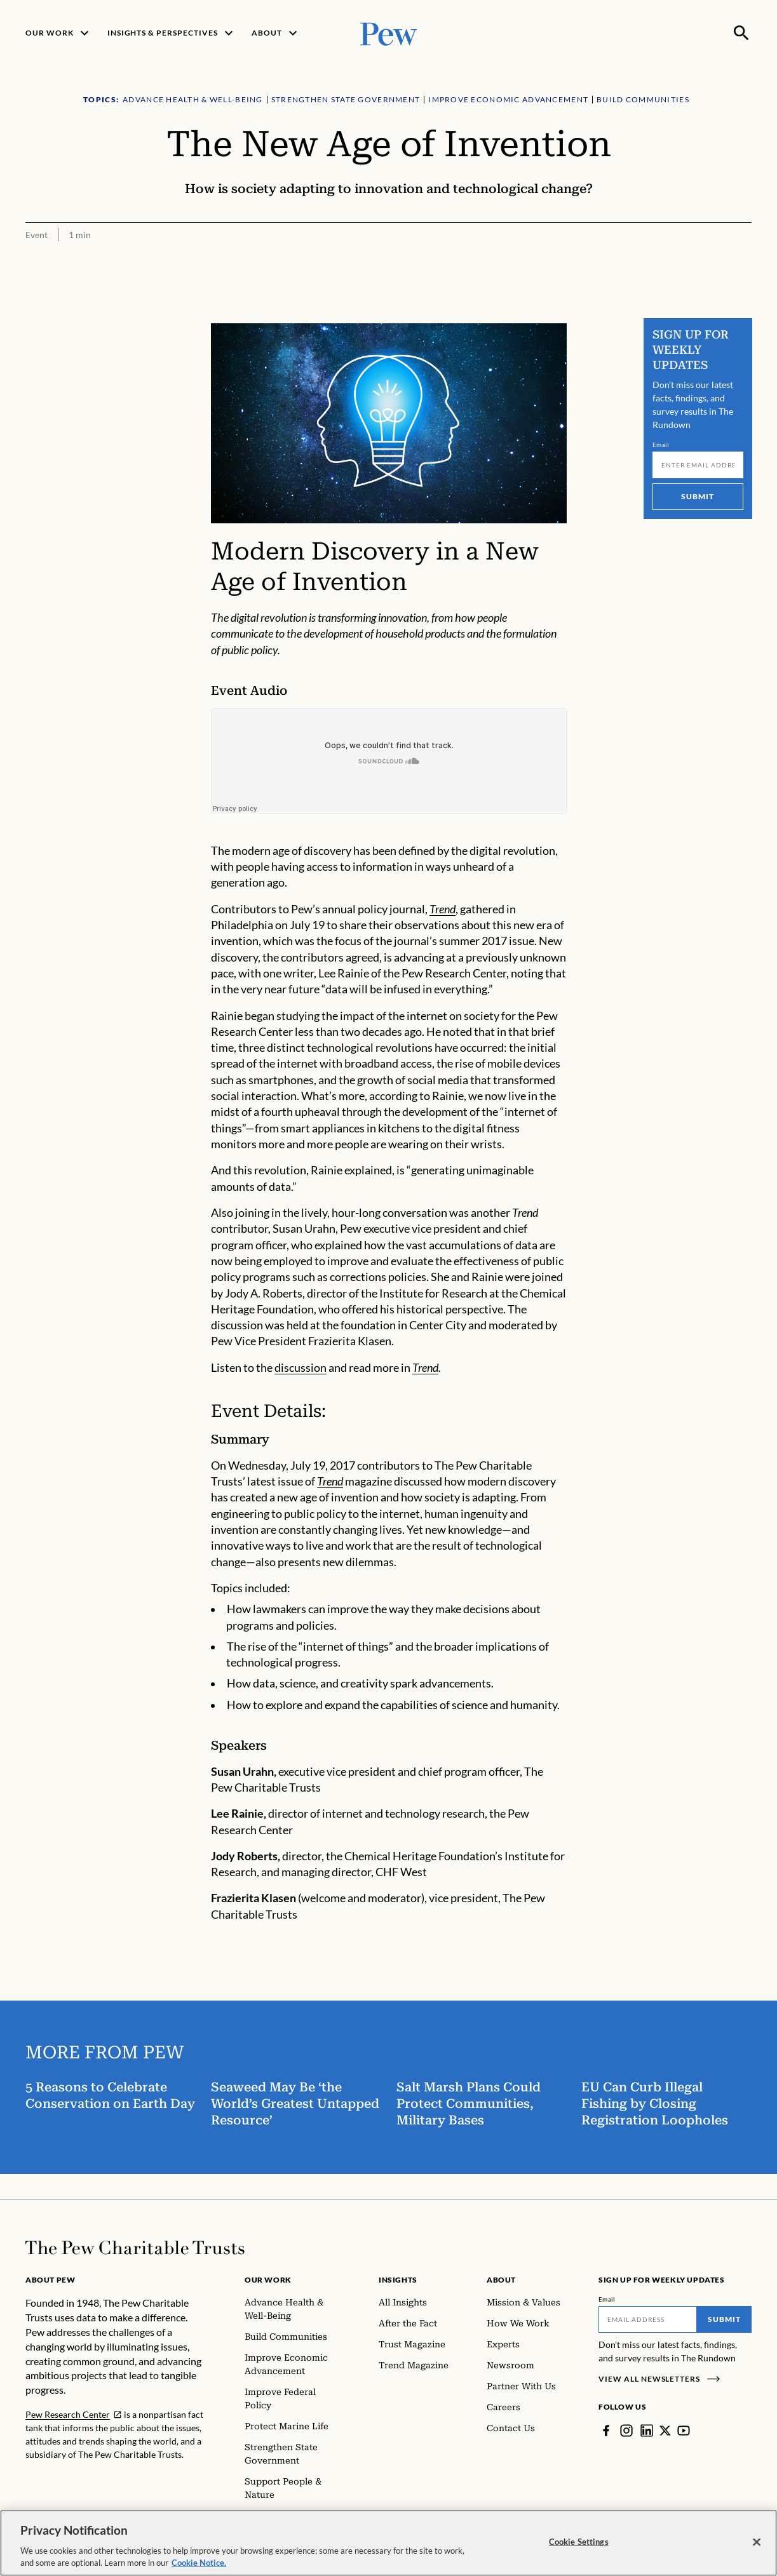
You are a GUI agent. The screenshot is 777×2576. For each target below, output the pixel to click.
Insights (398, 2279)
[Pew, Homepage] (388, 33)
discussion (300, 1367)
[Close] (757, 2542)
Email (661, 444)
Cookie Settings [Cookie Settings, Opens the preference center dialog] (579, 2542)
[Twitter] (665, 2430)
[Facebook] (606, 2430)
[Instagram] (626, 2430)
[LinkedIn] (646, 2430)
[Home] (135, 2248)
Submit (697, 496)
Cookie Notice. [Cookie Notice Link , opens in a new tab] (199, 2563)
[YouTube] (683, 2430)
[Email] (697, 465)
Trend (442, 909)
